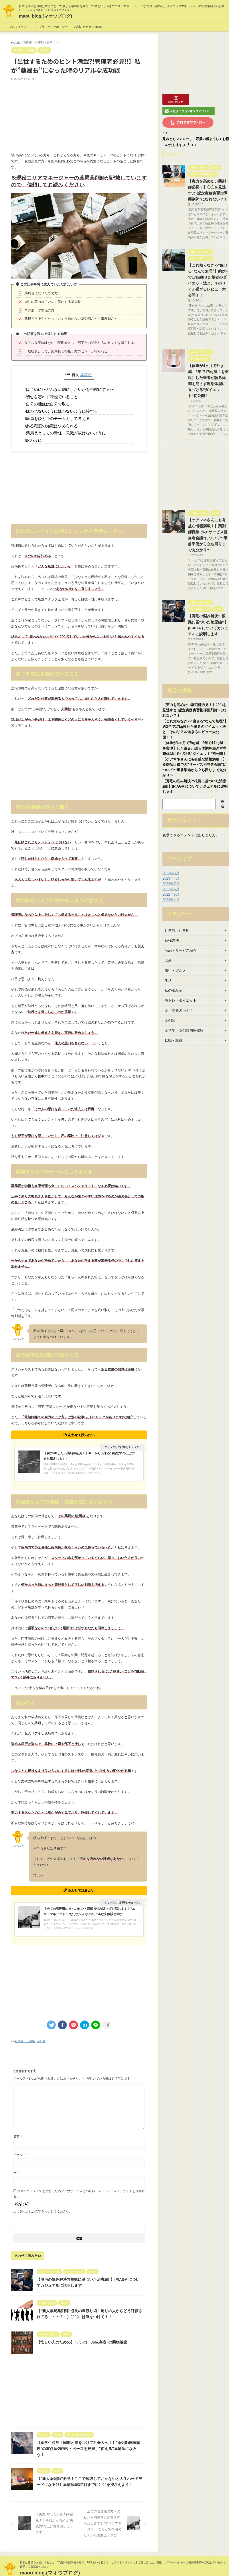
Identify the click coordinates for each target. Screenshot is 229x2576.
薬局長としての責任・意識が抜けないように (63, 429)
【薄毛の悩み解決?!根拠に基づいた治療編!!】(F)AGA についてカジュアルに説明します (195, 774)
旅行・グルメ (174, 959)
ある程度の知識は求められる (50, 422)
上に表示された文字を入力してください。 (42, 2202)
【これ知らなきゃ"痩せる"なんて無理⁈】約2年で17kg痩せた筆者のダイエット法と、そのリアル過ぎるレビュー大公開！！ (208, 277)
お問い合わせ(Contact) (88, 26)
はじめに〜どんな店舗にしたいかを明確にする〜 (66, 389)
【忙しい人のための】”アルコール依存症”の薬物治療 (79, 2333)
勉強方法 (171, 929)
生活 (168, 969)
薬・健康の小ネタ (177, 999)
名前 (18, 2127)
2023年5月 (169, 862)
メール (20, 2145)
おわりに (34, 435)
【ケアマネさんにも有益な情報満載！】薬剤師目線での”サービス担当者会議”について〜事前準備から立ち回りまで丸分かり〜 (208, 520)
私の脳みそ (172, 979)
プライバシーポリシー (53, 26)
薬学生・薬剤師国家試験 (182, 1019)
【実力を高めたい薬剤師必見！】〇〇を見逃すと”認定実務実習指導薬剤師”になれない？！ (194, 692)
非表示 (86, 375)
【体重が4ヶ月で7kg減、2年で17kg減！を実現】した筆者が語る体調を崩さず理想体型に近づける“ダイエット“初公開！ (208, 372)
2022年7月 (169, 873)
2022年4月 (169, 889)
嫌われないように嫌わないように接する (59, 409)
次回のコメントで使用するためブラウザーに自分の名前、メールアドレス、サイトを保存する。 (79, 2184)
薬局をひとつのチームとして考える (56, 415)
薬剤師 (41, 2032)
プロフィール (17, 26)
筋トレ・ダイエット (179, 989)
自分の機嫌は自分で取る (47, 402)
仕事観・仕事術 (25, 2032)
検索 (222, 792)
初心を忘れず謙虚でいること (50, 395)
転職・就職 (172, 1029)
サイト (18, 2164)
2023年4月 (169, 867)
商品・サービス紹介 (179, 939)
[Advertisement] (79, 114)
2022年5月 (169, 883)
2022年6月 (169, 878)
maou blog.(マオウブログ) (45, 16)
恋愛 (168, 949)
